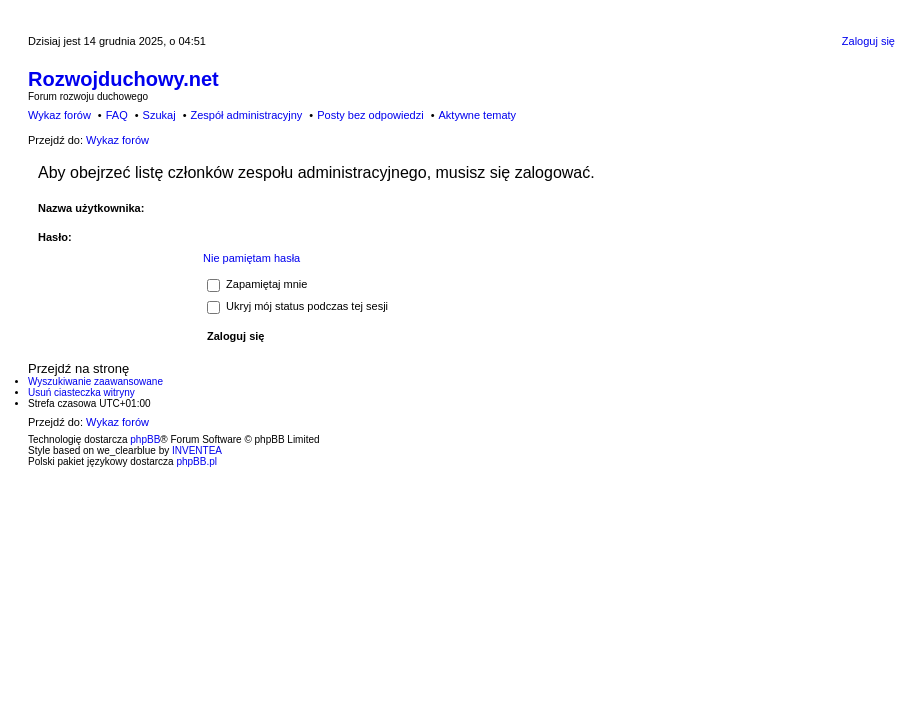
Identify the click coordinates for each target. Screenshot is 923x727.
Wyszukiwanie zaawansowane (95, 381)
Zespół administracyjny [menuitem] (246, 115)
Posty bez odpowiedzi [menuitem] (370, 115)
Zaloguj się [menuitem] (868, 41)
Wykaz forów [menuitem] (59, 115)
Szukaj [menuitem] (159, 115)
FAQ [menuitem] (117, 115)
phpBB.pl (196, 461)
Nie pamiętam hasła (251, 258)
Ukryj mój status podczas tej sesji (297, 306)
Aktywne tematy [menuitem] (477, 115)
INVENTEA (197, 450)
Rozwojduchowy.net (123, 79)
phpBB (145, 439)
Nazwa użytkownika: (91, 208)
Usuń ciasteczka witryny (81, 392)
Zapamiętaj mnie (257, 284)
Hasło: (55, 237)
